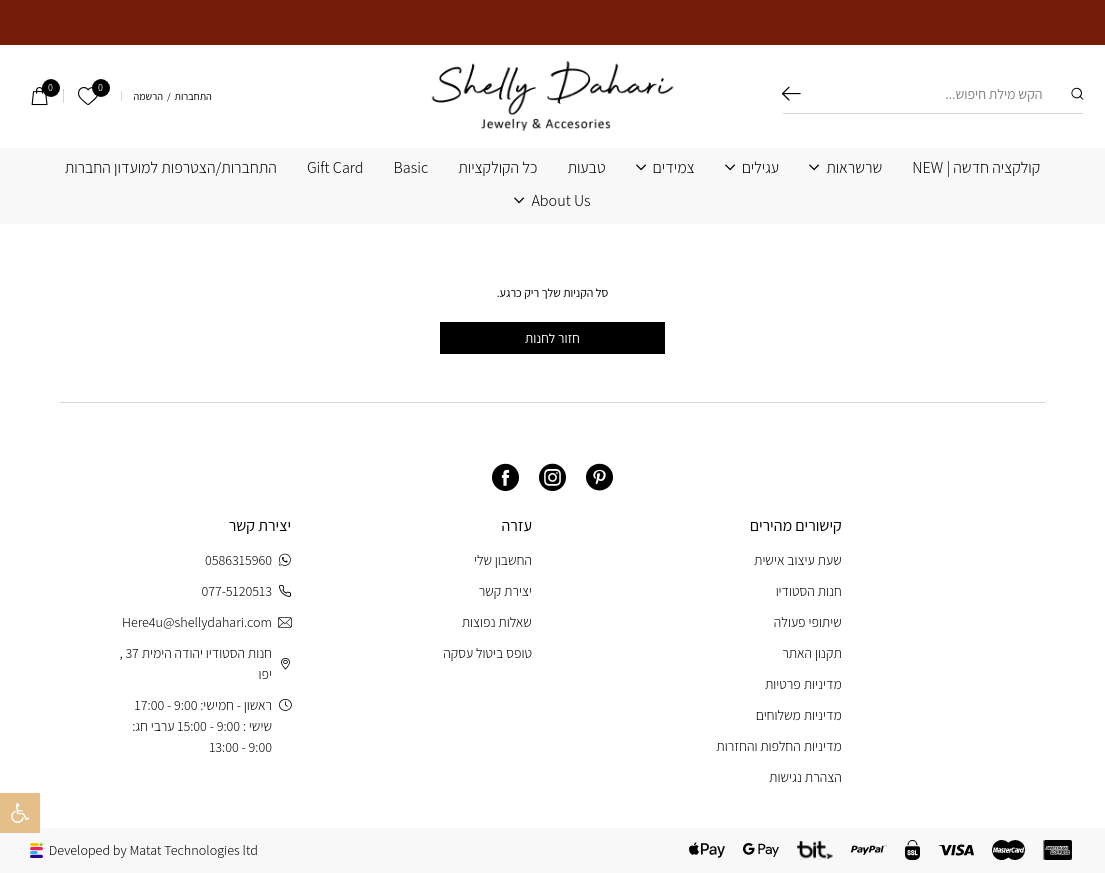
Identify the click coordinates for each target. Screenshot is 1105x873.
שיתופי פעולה (808, 622)
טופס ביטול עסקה (487, 653)
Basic (411, 168)
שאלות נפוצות (497, 622)
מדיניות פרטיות (803, 684)
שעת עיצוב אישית (798, 560)
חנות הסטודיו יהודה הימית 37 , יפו (205, 663)
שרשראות (854, 168)
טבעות (586, 168)
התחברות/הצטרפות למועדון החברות (171, 168)
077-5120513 (246, 591)
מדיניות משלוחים (799, 715)
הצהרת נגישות (805, 777)
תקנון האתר (812, 653)
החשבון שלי (503, 560)
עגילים (760, 168)
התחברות (193, 96)
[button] (20, 813)
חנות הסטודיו (809, 591)
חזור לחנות (552, 338)
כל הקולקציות (497, 168)
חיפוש (791, 94)
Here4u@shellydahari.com (206, 622)
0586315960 (248, 560)
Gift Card (335, 168)
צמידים (674, 168)
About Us (560, 201)
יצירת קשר (505, 591)
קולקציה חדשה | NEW (976, 168)
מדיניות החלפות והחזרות (778, 746)
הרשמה (148, 96)
